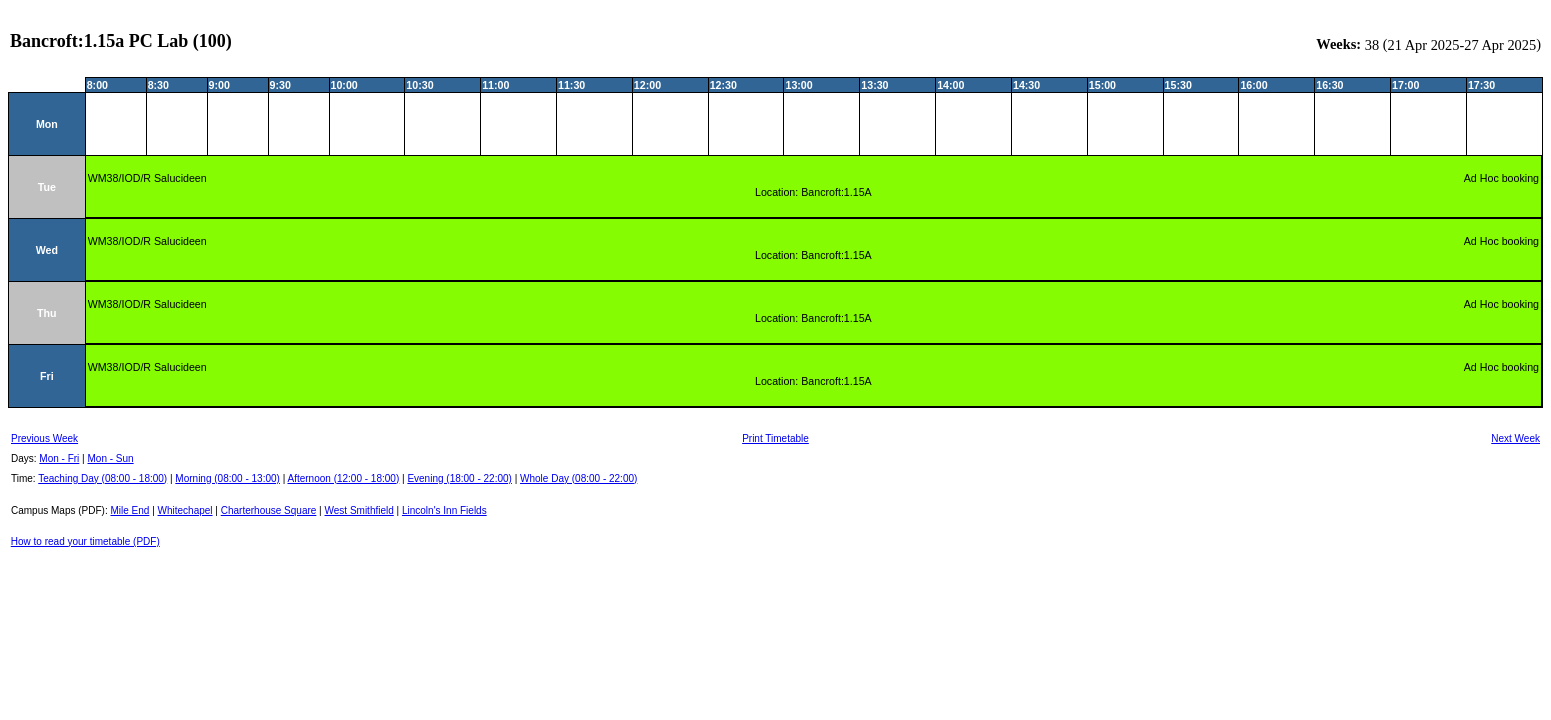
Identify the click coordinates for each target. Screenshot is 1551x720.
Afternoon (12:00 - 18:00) (343, 478)
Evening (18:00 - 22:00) (459, 478)
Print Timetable (775, 438)
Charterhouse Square (269, 510)
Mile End (129, 510)
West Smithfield (359, 510)
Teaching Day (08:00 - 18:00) (102, 478)
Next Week (1515, 438)
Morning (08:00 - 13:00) (227, 478)
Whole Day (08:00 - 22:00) (578, 478)
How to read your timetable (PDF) (85, 541)
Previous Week (44, 438)
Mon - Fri (59, 458)
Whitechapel (185, 510)
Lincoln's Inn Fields (444, 510)
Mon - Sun (111, 458)
